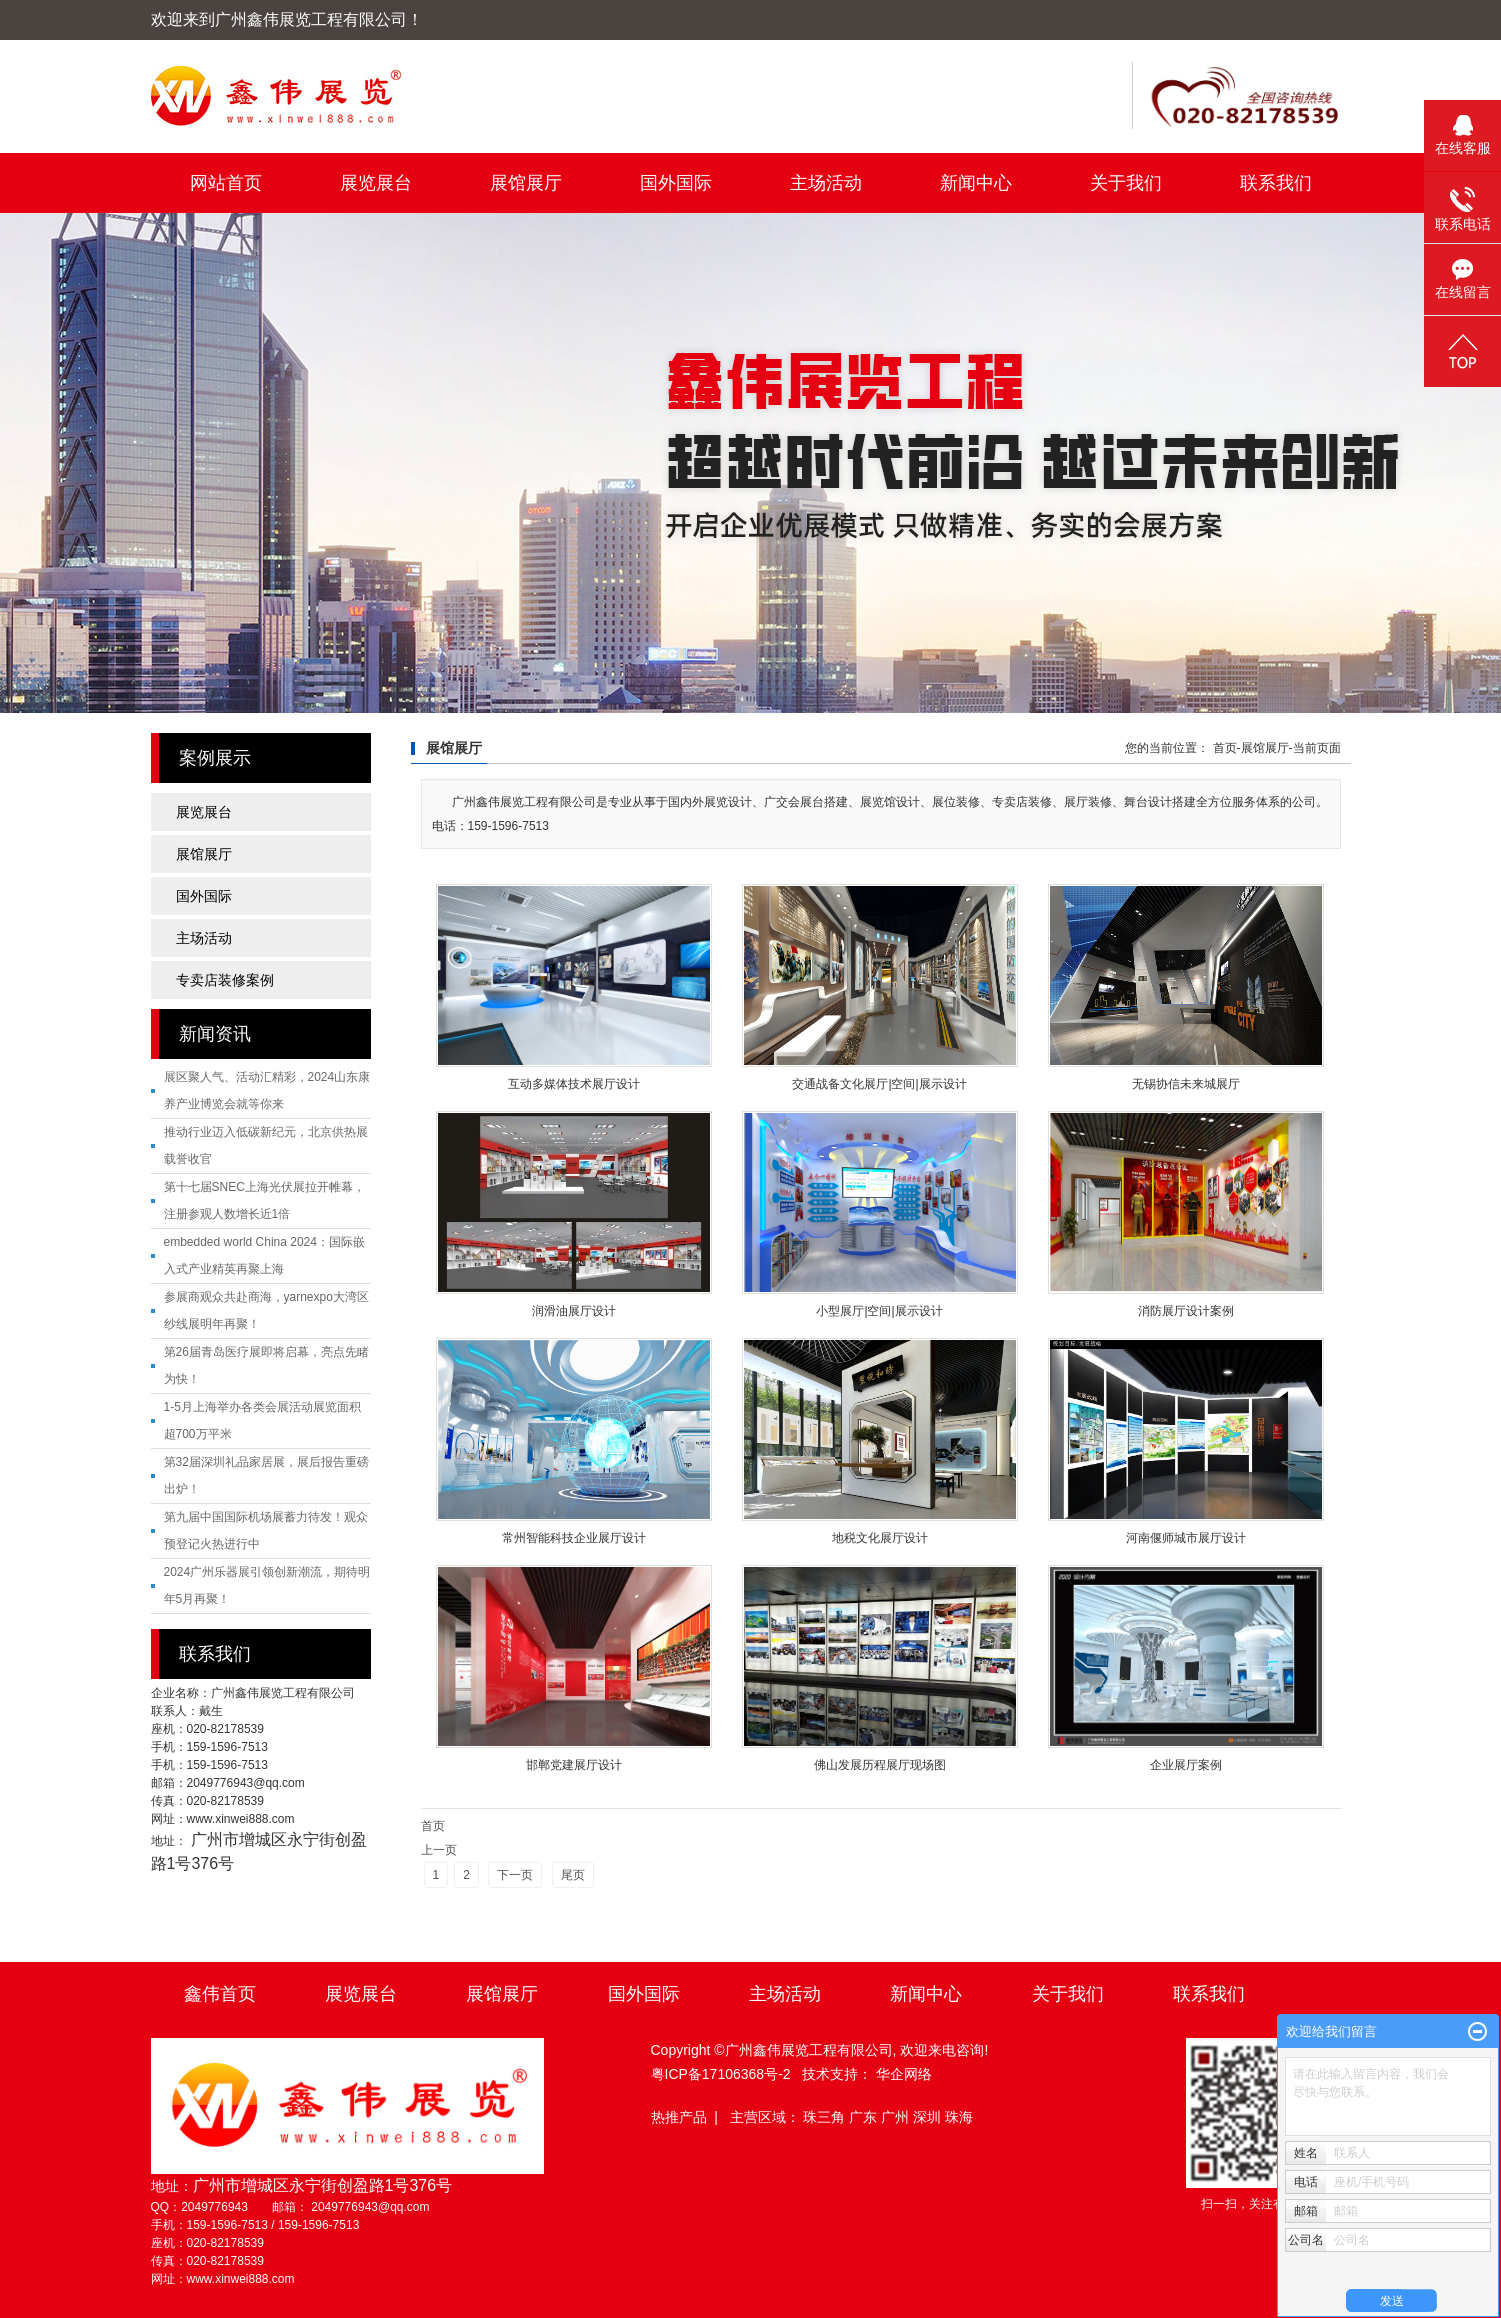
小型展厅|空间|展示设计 (879, 1311)
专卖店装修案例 (225, 980)
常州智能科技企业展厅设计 (574, 1538)
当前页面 (1317, 748)
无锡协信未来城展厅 (1186, 1084)
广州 (897, 2117)
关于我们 (1126, 183)
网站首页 (226, 183)
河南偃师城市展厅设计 (1186, 1538)
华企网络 (904, 2074)
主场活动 (826, 183)
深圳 (929, 2117)
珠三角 (826, 2117)
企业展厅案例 (1186, 1765)
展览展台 (376, 183)
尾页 (573, 1875)
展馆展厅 (526, 183)
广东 (865, 2117)
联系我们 (1276, 183)
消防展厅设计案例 (1186, 1311)
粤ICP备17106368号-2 (721, 2074)
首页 (1225, 748)
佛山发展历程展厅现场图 (880, 1765)
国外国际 (676, 183)
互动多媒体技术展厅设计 (574, 1084)
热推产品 (679, 2117)
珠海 (959, 2117)
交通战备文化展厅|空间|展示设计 (879, 1084)
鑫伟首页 (220, 1994)
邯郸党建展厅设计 (574, 1765)
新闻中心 (976, 183)
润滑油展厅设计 (574, 1311)
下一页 (515, 1875)
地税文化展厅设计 (880, 1538)
